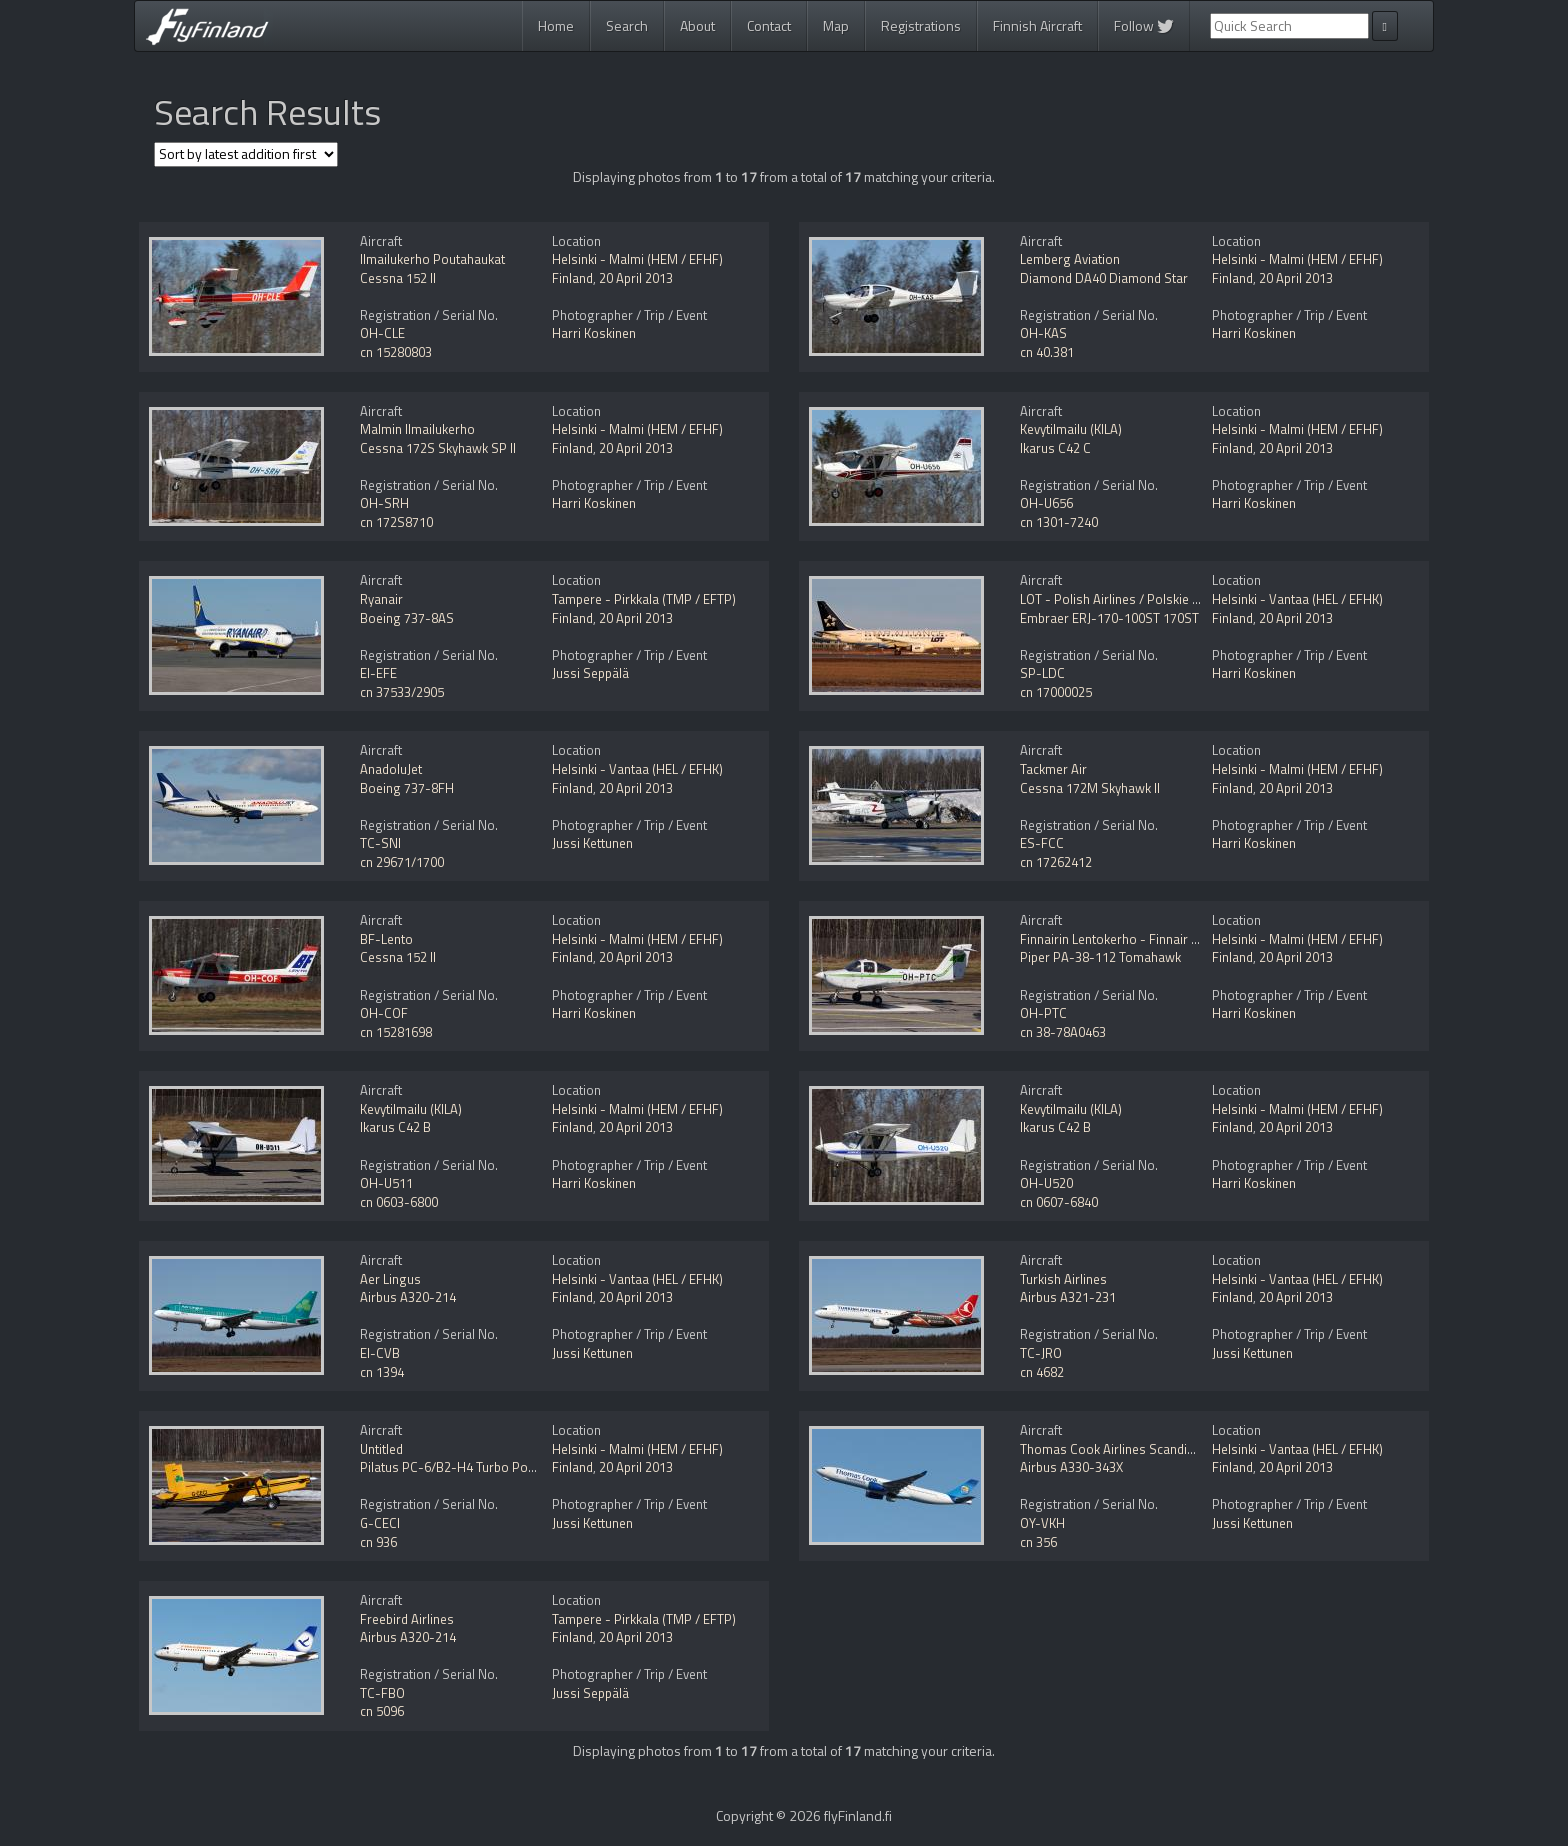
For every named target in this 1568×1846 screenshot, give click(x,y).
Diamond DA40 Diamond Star (1104, 278)
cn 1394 (382, 1372)
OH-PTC (1043, 1013)
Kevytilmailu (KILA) (1071, 429)
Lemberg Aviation (1070, 259)
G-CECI (380, 1523)
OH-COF (384, 1013)
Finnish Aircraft (1037, 25)
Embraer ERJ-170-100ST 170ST (1109, 618)
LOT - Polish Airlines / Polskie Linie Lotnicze (1144, 599)
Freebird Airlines (407, 1619)
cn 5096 (382, 1711)
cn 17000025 (1056, 692)
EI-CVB (380, 1353)
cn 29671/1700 (402, 862)
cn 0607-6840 (1059, 1202)
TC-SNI (380, 843)
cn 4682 (1042, 1372)
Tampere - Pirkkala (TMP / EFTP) (644, 599)
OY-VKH (1042, 1523)
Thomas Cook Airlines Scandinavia (1118, 1449)
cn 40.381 (1047, 352)
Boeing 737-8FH (407, 788)
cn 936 (378, 1542)
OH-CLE (382, 333)
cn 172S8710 (396, 522)
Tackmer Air (1053, 769)
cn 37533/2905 (402, 692)
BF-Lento (386, 939)
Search (627, 25)
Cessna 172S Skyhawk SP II (438, 448)
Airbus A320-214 (408, 1297)
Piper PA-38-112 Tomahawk (1100, 957)
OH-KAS (1043, 333)
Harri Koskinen (594, 333)
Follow (1144, 25)
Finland (572, 278)
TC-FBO (382, 1693)
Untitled (381, 1449)
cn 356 (1038, 1542)
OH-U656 (1046, 503)
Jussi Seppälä (590, 673)
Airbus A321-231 (1068, 1297)
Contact (769, 25)
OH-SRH (384, 503)
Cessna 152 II (398, 278)
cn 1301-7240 (1059, 522)
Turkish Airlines (1063, 1279)
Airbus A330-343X (1071, 1467)
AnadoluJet (391, 769)
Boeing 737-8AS (407, 618)
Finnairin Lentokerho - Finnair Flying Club (1136, 939)
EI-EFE (378, 673)
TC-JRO (1041, 1353)
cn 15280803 (396, 352)
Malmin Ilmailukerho (417, 429)
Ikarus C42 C (1055, 448)
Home (556, 25)
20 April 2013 (636, 278)
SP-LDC (1042, 673)
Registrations (921, 25)
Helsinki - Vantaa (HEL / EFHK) (1297, 599)
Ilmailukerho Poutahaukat (432, 259)
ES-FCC (1042, 843)
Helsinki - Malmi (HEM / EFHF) (637, 259)
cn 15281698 (396, 1032)
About (697, 25)
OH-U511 (386, 1183)
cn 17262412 (1056, 862)
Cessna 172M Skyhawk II (1090, 788)
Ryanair (381, 599)
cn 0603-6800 (399, 1202)
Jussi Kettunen (592, 843)
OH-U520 (1046, 1183)
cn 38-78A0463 (1063, 1032)
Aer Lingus (390, 1279)
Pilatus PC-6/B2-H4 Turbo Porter (454, 1467)
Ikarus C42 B (395, 1127)
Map (836, 25)
